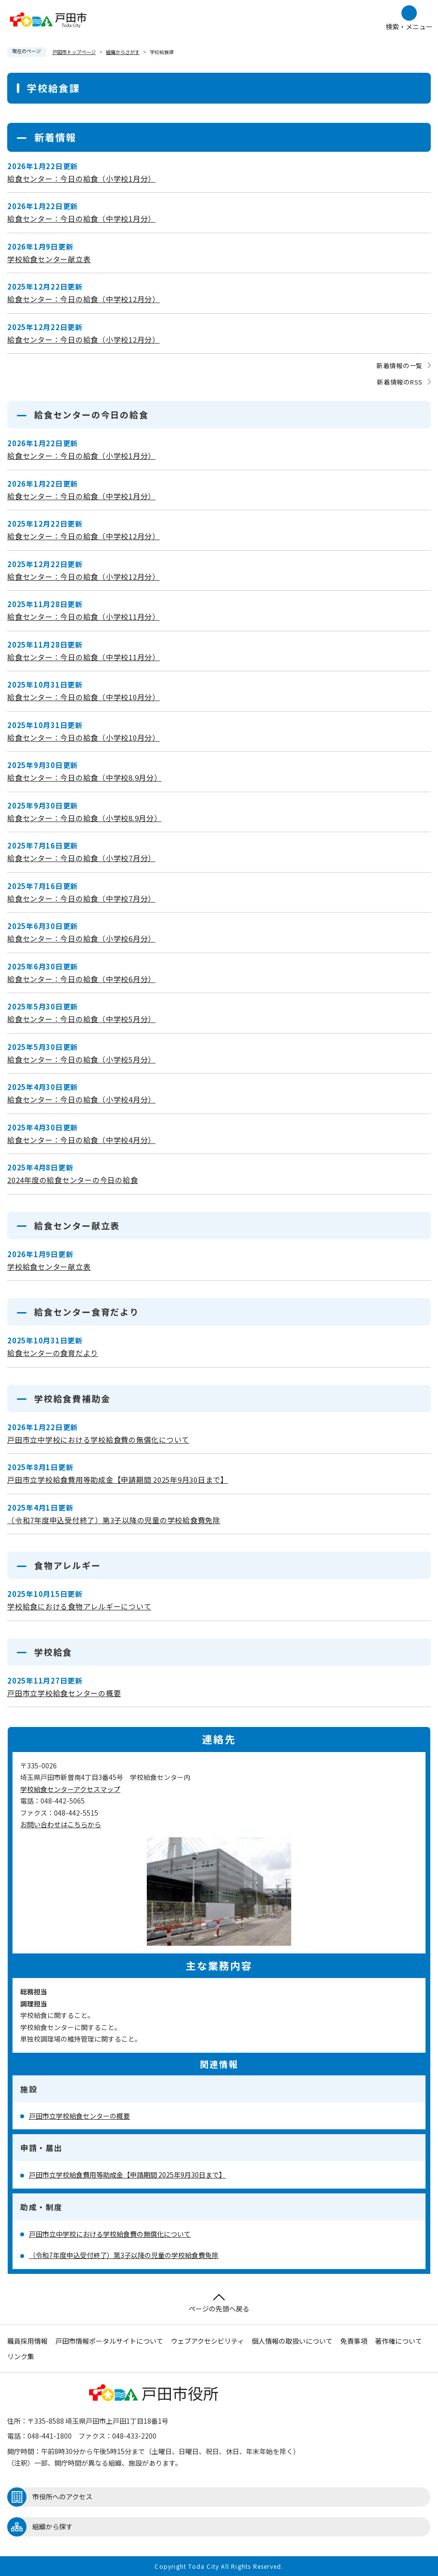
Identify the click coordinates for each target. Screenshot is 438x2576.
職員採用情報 (27, 2341)
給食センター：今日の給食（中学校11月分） (83, 657)
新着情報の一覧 (399, 365)
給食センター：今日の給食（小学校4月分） (81, 1099)
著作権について (398, 2341)
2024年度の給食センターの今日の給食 (72, 1180)
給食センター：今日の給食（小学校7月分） (81, 858)
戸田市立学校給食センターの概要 (64, 1693)
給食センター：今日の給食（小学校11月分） (83, 616)
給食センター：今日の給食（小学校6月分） (81, 938)
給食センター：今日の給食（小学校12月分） (83, 339)
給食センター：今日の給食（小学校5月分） (81, 1059)
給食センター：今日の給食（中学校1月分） (81, 218)
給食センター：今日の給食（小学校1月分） (81, 178)
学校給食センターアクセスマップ (70, 1789)
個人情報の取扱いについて (292, 2341)
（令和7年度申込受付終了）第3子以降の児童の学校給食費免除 (113, 1520)
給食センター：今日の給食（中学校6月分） (81, 979)
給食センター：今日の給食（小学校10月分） (83, 737)
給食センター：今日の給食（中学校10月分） (83, 697)
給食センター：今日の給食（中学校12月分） (83, 299)
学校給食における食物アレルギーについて (79, 1606)
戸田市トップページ (74, 51)
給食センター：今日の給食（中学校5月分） (81, 1019)
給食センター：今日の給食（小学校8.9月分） (84, 818)
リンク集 (20, 2356)
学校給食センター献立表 (48, 259)
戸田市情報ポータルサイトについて (109, 2341)
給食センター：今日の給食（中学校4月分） (81, 1140)
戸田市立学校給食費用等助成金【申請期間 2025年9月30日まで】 (117, 1479)
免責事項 (353, 2341)
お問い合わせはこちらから (60, 1824)
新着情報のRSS (400, 381)
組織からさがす (123, 51)
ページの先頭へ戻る (219, 2303)
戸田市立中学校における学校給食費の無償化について (98, 1439)
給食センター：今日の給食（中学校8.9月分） (84, 777)
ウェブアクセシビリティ (207, 2341)
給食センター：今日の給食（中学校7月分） (81, 898)
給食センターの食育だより (52, 1353)
